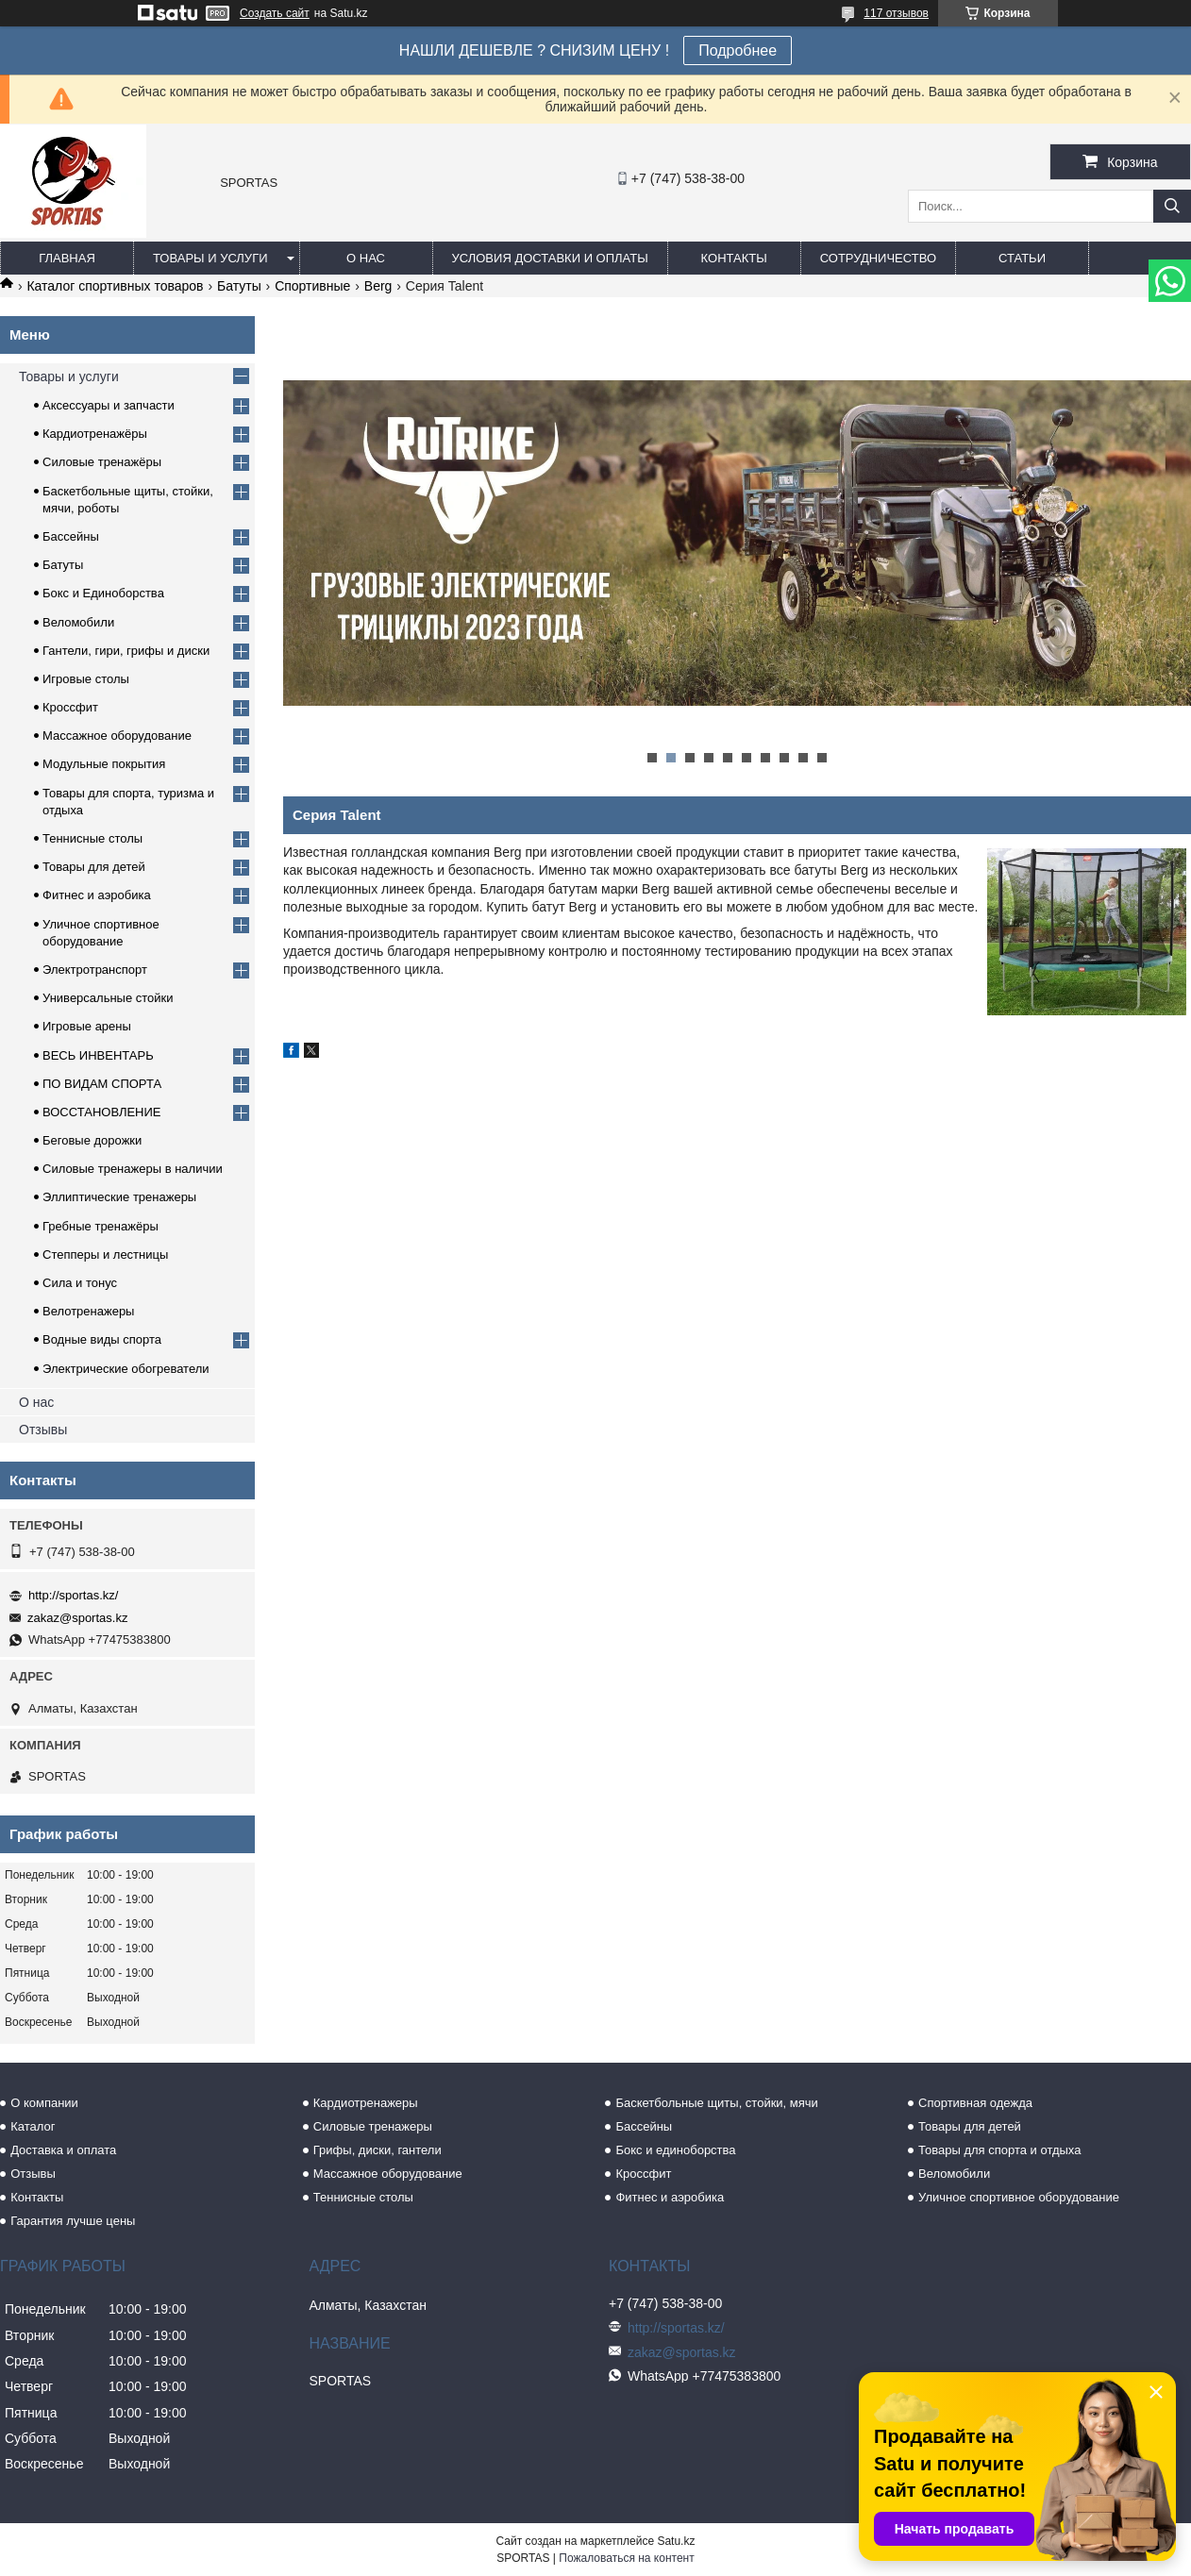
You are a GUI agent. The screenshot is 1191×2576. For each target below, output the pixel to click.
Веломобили (78, 622)
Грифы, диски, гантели (377, 2150)
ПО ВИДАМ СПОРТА (101, 1084)
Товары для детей (93, 867)
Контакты (734, 258)
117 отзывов (896, 13)
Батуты (239, 285)
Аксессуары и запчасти (108, 405)
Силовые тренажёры (101, 462)
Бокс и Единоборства (103, 593)
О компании (44, 2103)
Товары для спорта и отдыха (999, 2150)
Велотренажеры (88, 1311)
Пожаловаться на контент (626, 2558)
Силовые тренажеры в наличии (132, 1169)
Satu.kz (676, 2541)
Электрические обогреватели (126, 1369)
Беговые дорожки (92, 1140)
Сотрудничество (878, 258)
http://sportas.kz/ (73, 1595)
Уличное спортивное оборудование (1018, 2197)
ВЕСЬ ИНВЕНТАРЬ (98, 1055)
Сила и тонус (79, 1283)
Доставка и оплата (63, 2150)
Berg (378, 285)
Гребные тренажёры (100, 1226)
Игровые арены (86, 1026)
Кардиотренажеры (365, 2103)
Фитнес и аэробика (96, 895)
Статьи (1022, 258)
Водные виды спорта (101, 1339)
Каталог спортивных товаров (114, 285)
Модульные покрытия (103, 764)
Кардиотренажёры (94, 434)
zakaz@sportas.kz (77, 1618)
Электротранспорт (94, 969)
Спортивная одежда (975, 2103)
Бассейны (70, 536)
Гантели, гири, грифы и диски (126, 651)
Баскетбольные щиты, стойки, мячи (716, 2103)
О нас (365, 258)
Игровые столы (85, 679)
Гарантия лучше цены (72, 2221)
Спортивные (312, 285)
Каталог (32, 2126)
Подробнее (737, 50)
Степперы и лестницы (105, 1254)
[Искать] (1172, 206)
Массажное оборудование (117, 735)
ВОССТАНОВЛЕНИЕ (101, 1112)
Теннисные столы (92, 838)
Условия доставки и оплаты (550, 258)
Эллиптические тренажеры (119, 1197)
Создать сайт (275, 13)
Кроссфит (70, 707)
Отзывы (43, 1429)
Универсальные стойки (108, 998)
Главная (67, 258)
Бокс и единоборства (675, 2150)
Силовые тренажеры (372, 2126)
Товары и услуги (210, 258)
